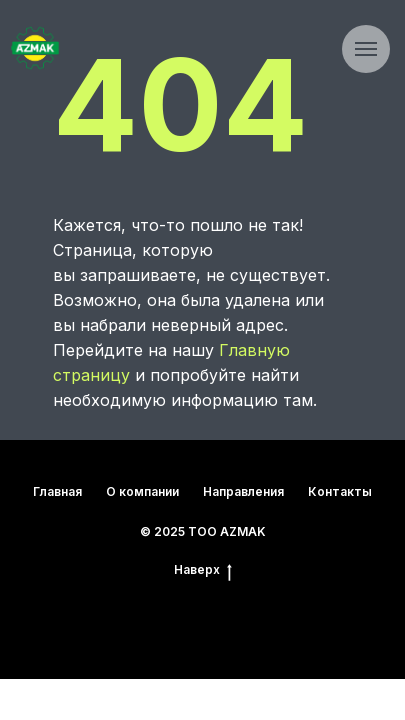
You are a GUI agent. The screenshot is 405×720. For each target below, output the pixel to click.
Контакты (340, 491)
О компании (142, 491)
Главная (57, 491)
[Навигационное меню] (366, 49)
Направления (243, 491)
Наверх (203, 570)
